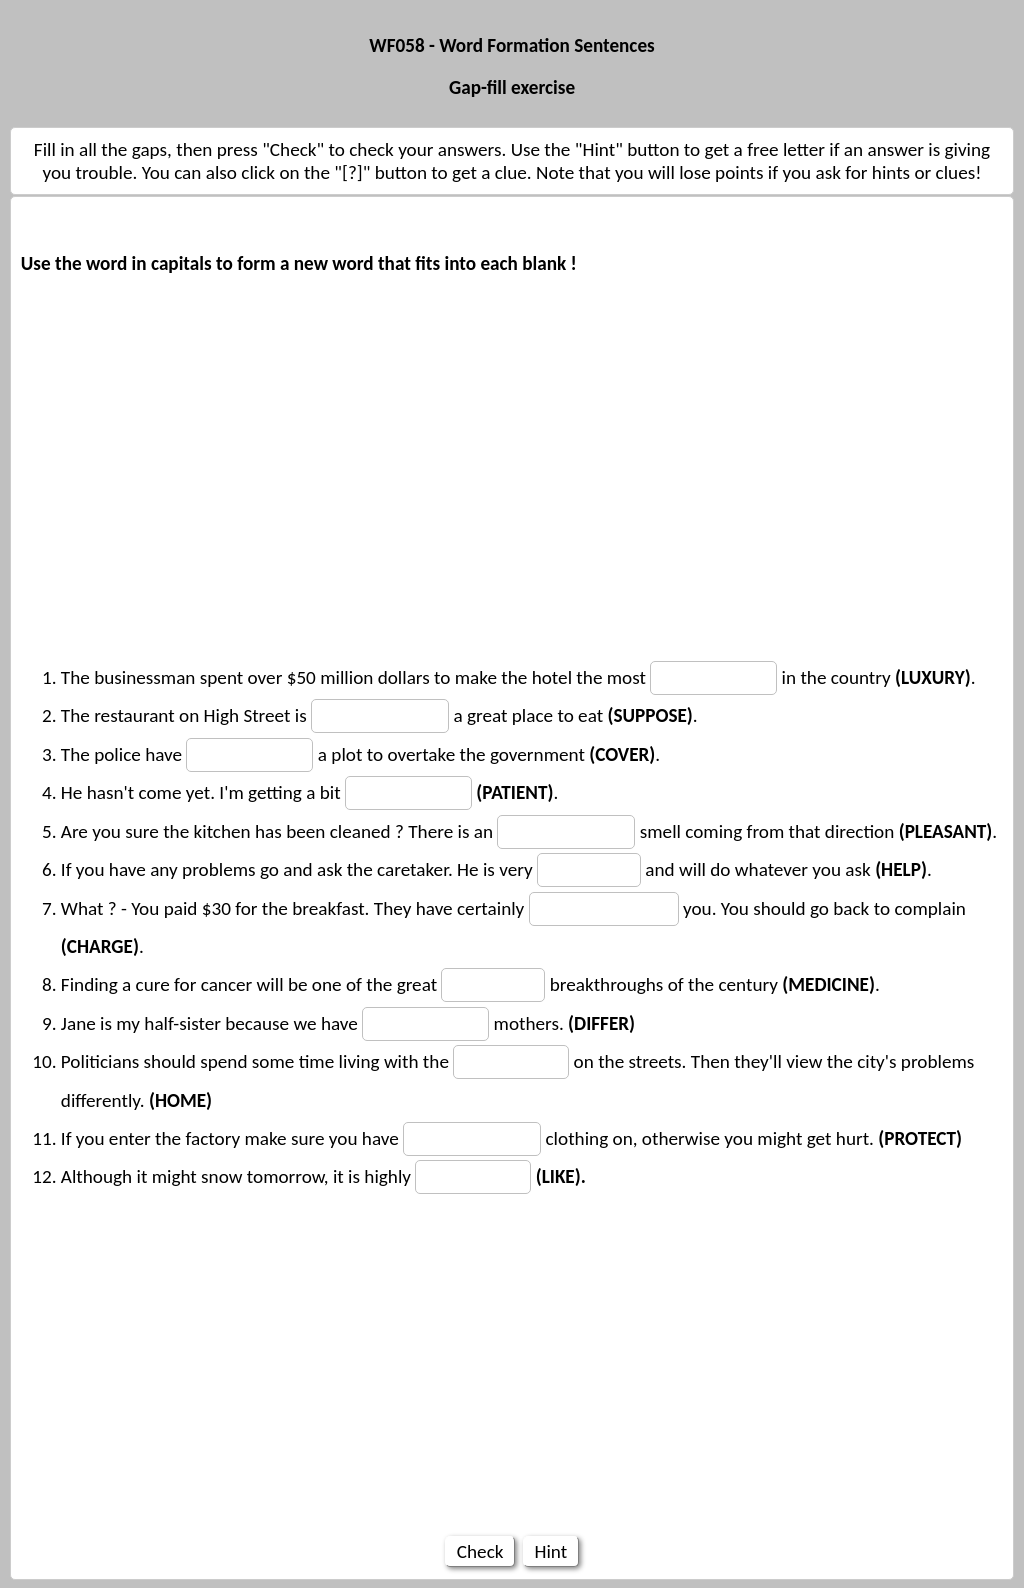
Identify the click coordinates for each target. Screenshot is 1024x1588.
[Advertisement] (512, 423)
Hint (550, 1551)
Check (479, 1551)
